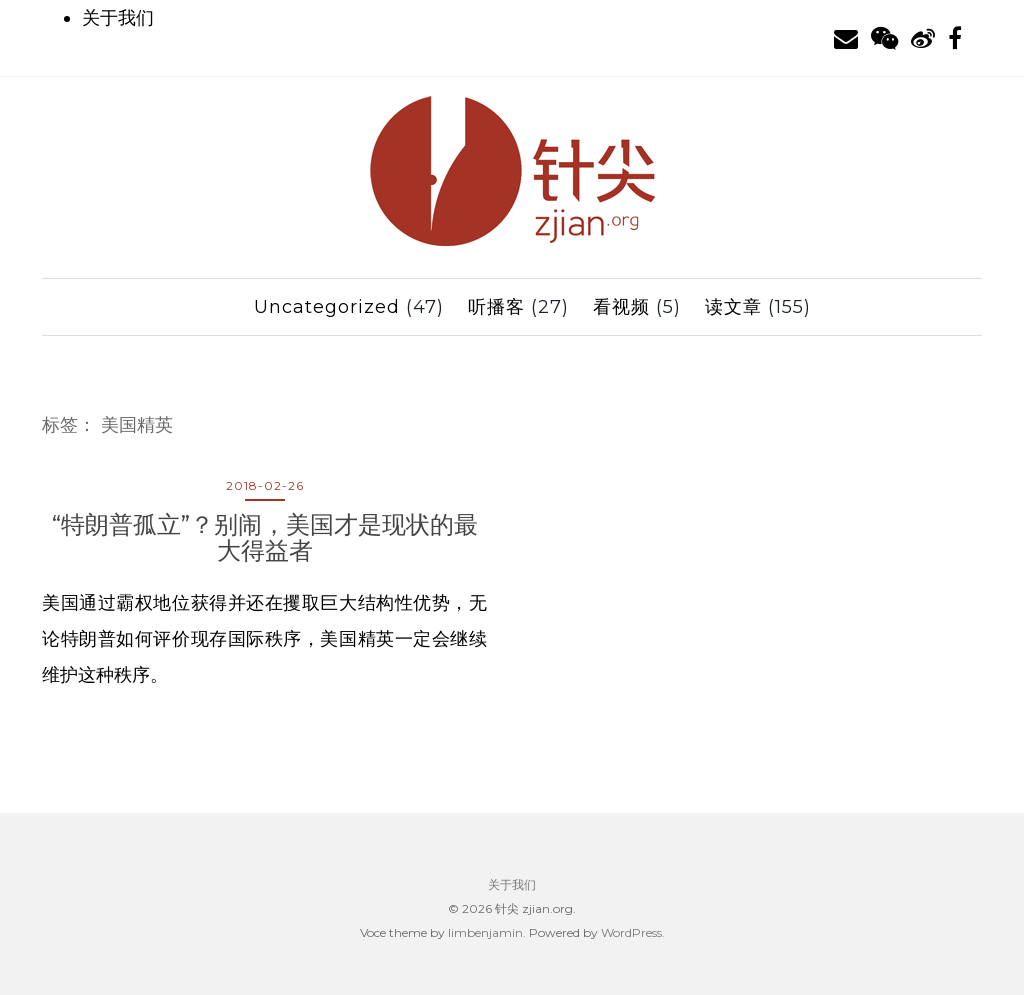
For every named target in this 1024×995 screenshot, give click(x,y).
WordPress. (633, 932)
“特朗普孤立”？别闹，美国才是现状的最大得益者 (265, 537)
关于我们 (118, 18)
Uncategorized (327, 307)
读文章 (733, 307)
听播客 (496, 307)
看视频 (621, 307)
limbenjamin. (487, 932)
